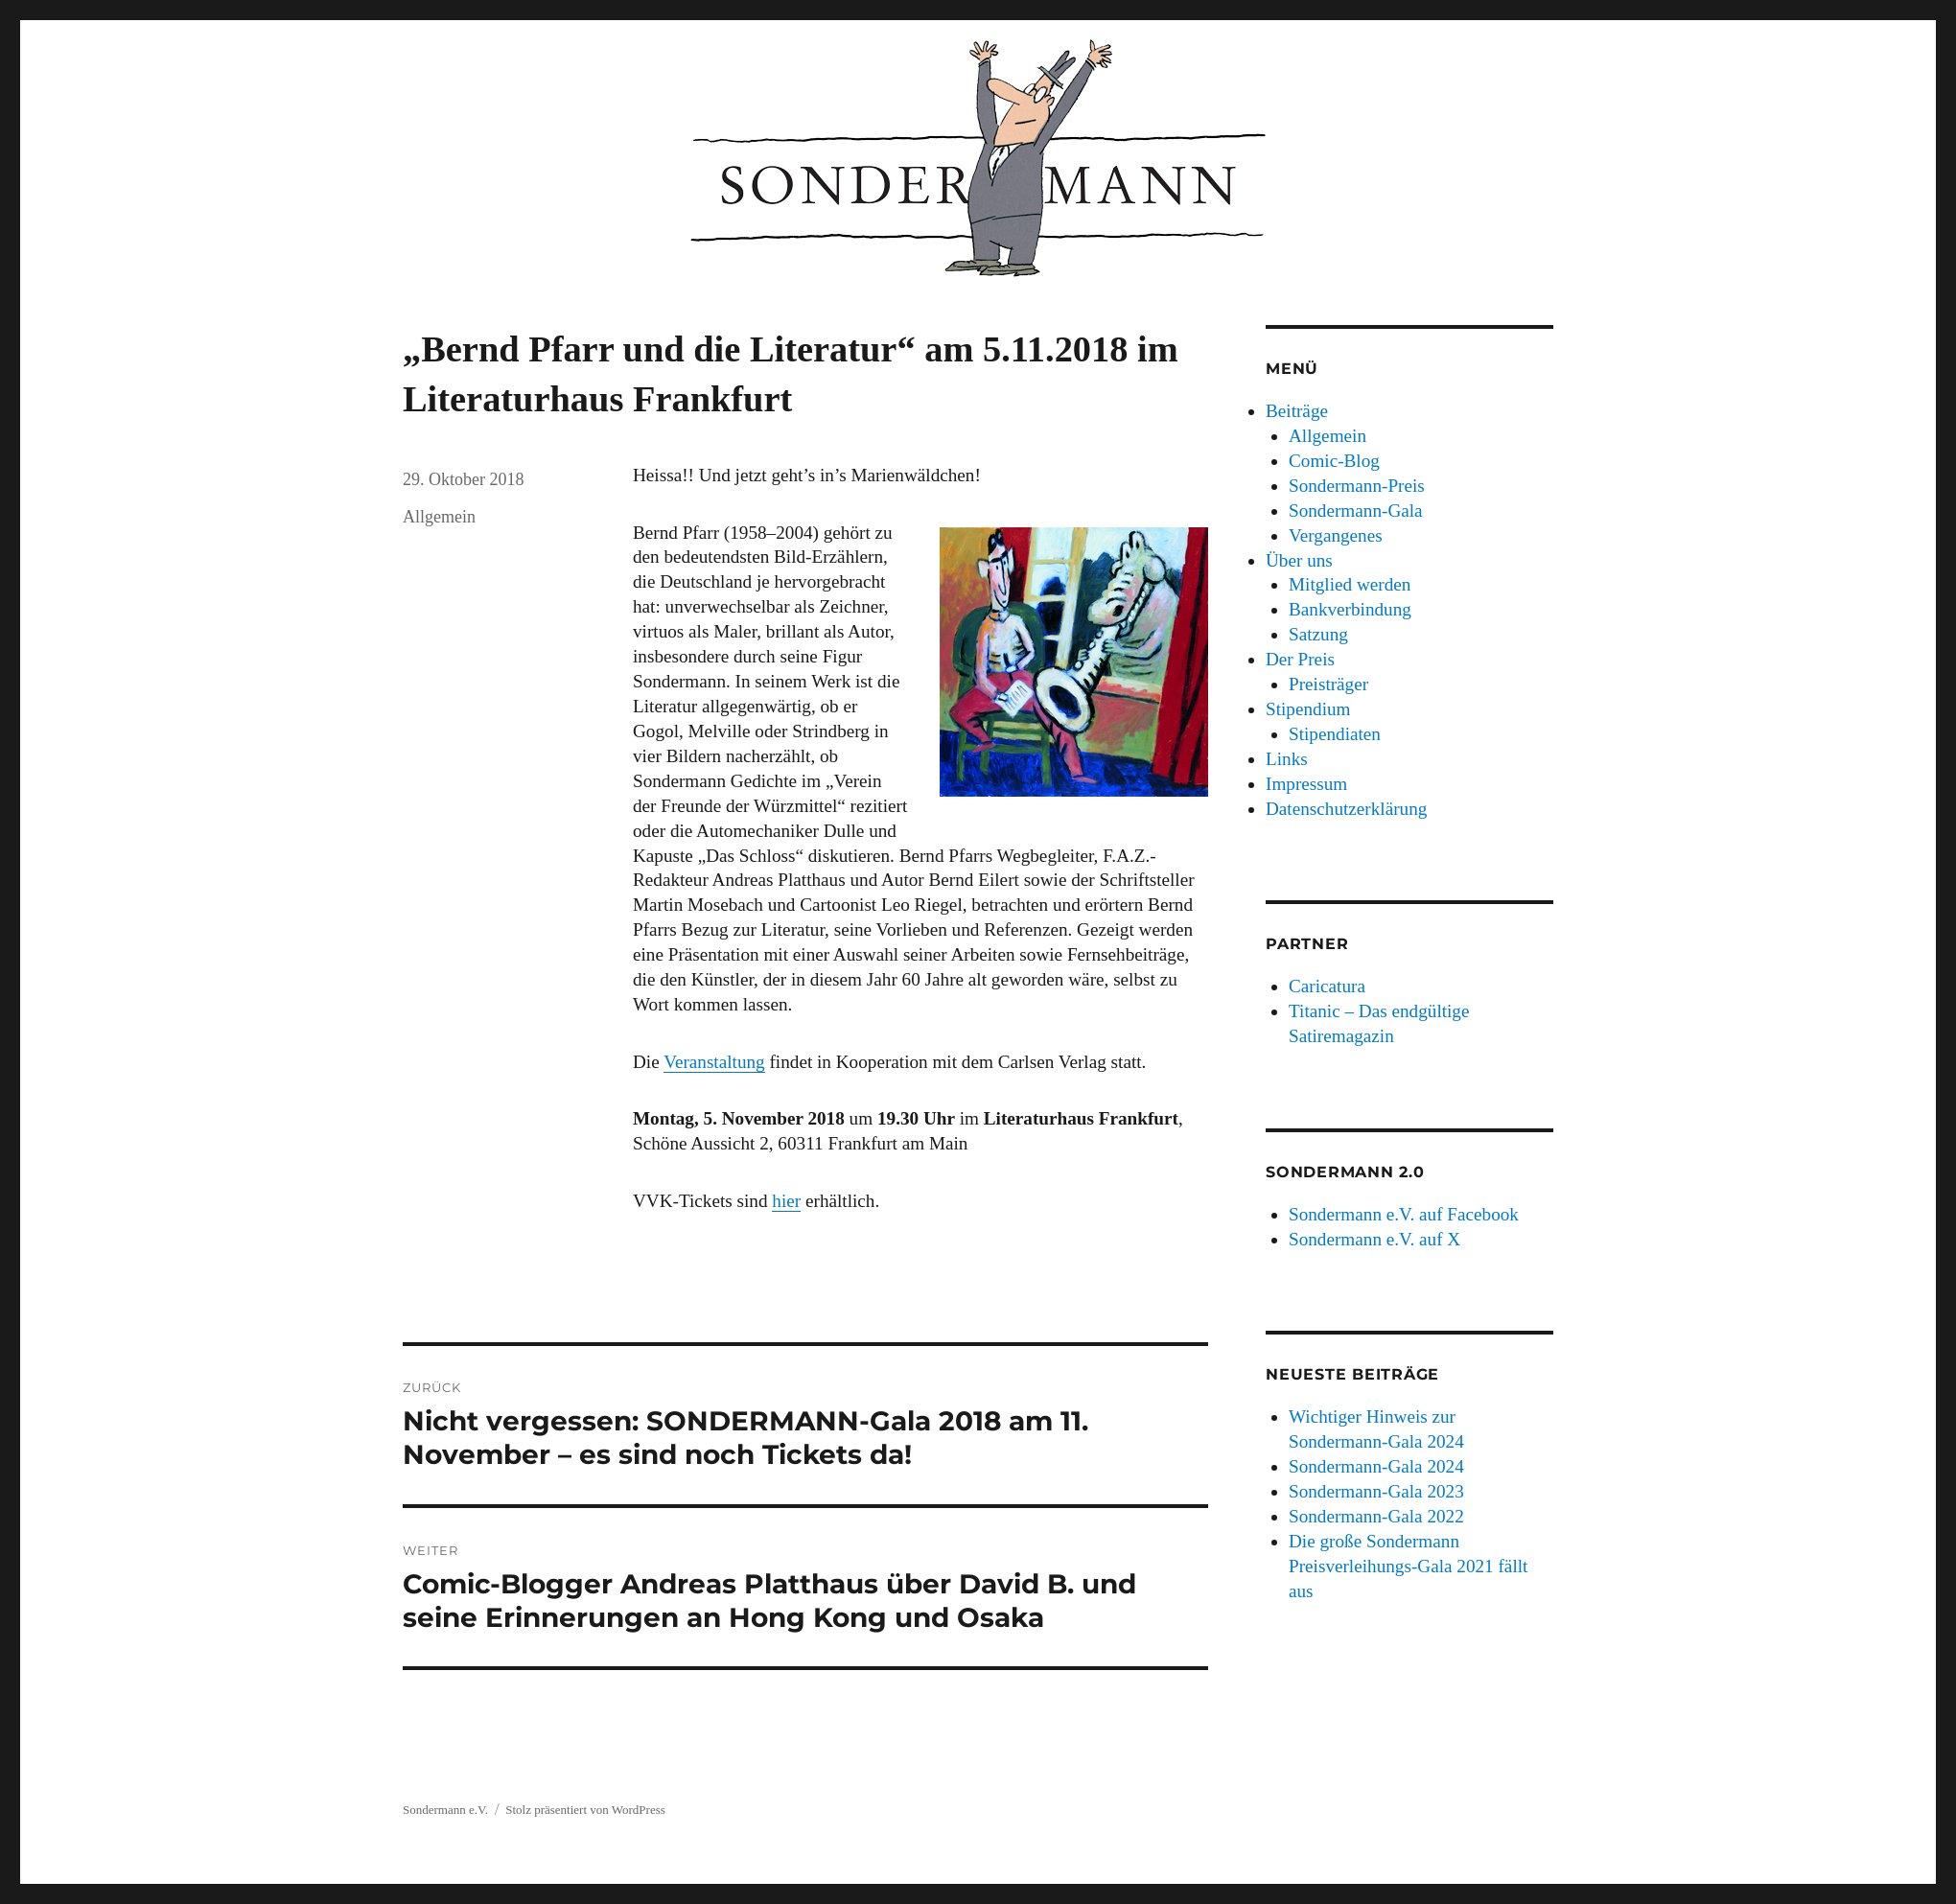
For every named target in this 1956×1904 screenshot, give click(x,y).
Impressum (1306, 784)
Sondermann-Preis (1357, 486)
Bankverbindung (1350, 609)
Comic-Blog (1334, 461)
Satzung (1318, 634)
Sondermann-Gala (1356, 510)
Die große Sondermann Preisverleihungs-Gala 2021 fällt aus (1408, 1566)
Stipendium (1308, 709)
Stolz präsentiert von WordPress (585, 1809)
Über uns (1299, 560)
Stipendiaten (1335, 734)
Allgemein (439, 516)
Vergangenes (1336, 535)
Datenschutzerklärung (1346, 809)
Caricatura (1327, 986)
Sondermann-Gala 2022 (1376, 1516)
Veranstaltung (714, 1062)
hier (786, 1201)
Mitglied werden (1349, 584)
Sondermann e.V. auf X (1374, 1239)
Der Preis (1300, 659)
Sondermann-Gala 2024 (1376, 1466)
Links (1287, 759)
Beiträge (1297, 411)
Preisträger (1328, 684)
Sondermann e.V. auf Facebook (1404, 1214)
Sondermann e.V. (445, 1809)
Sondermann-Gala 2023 (1376, 1491)
